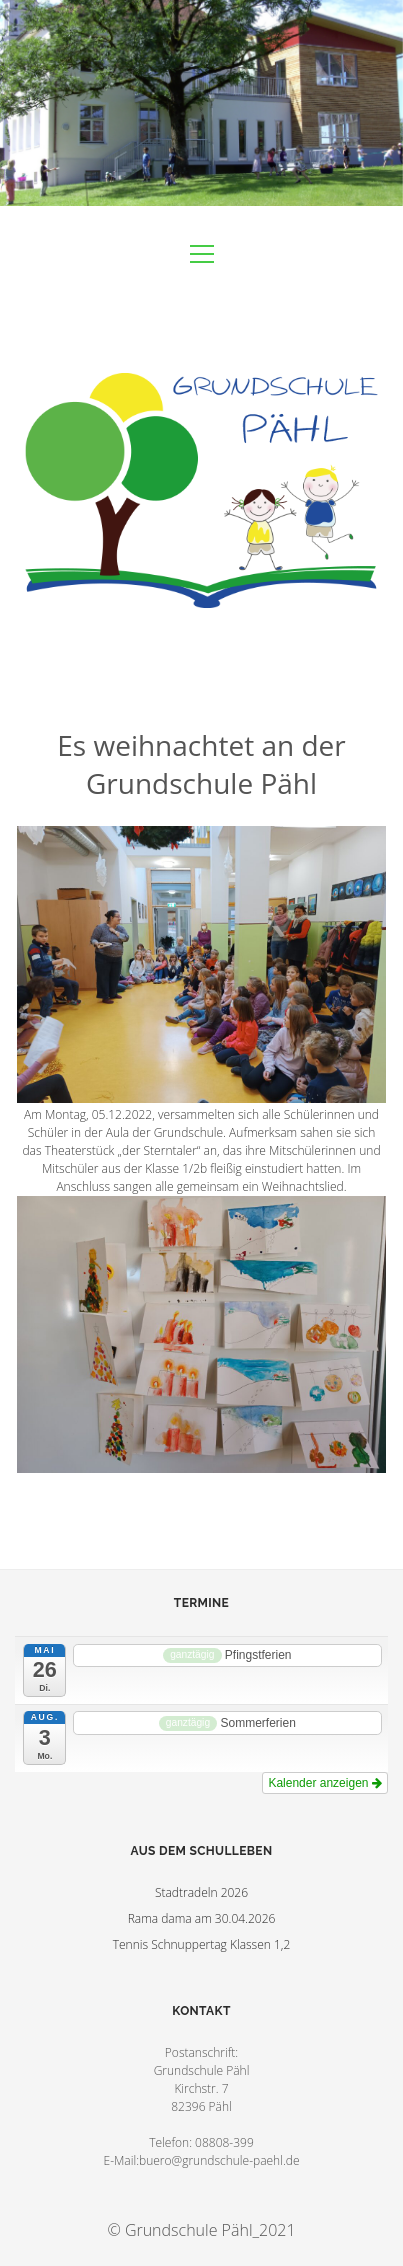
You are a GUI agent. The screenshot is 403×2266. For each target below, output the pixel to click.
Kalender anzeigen (324, 1783)
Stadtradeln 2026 (201, 1892)
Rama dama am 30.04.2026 (202, 1918)
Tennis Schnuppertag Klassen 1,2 (202, 1944)
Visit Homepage (201, 103)
